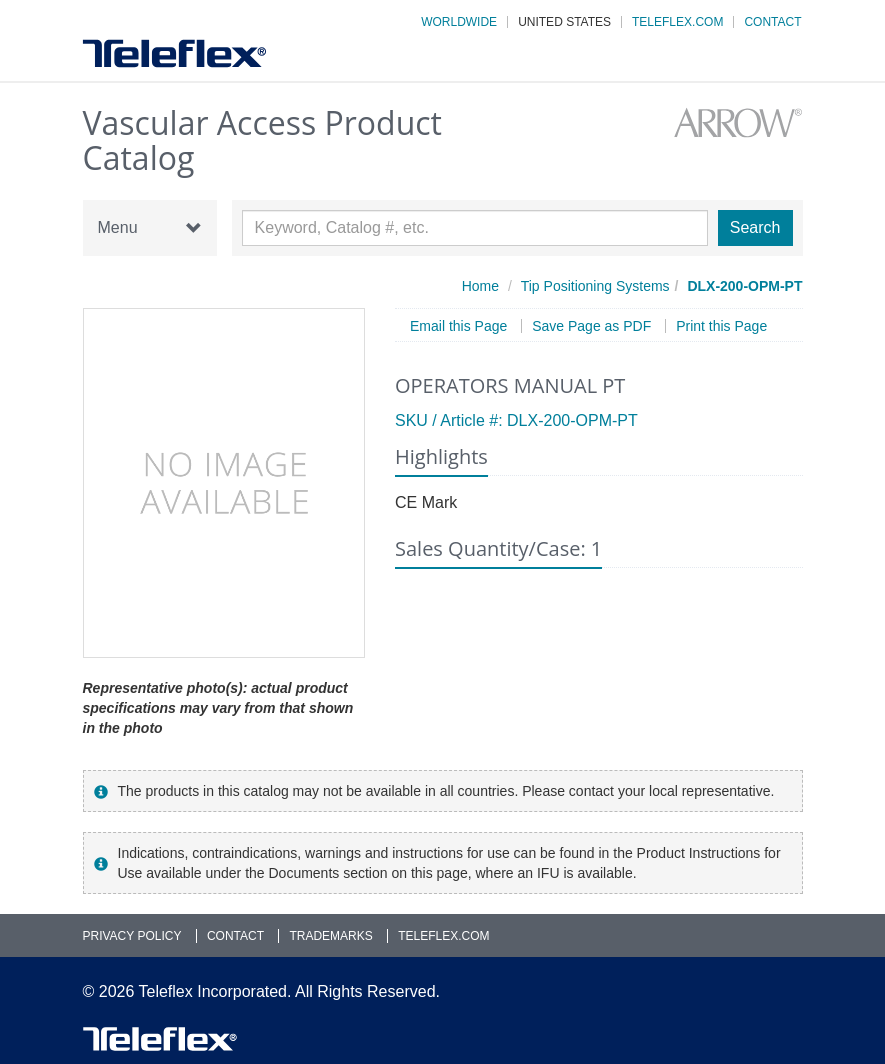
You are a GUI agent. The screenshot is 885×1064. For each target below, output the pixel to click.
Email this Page (458, 326)
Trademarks (330, 936)
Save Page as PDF (591, 326)
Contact (772, 22)
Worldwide (459, 22)
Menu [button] (150, 228)
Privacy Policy (132, 936)
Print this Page (721, 326)
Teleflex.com (677, 22)
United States (564, 22)
